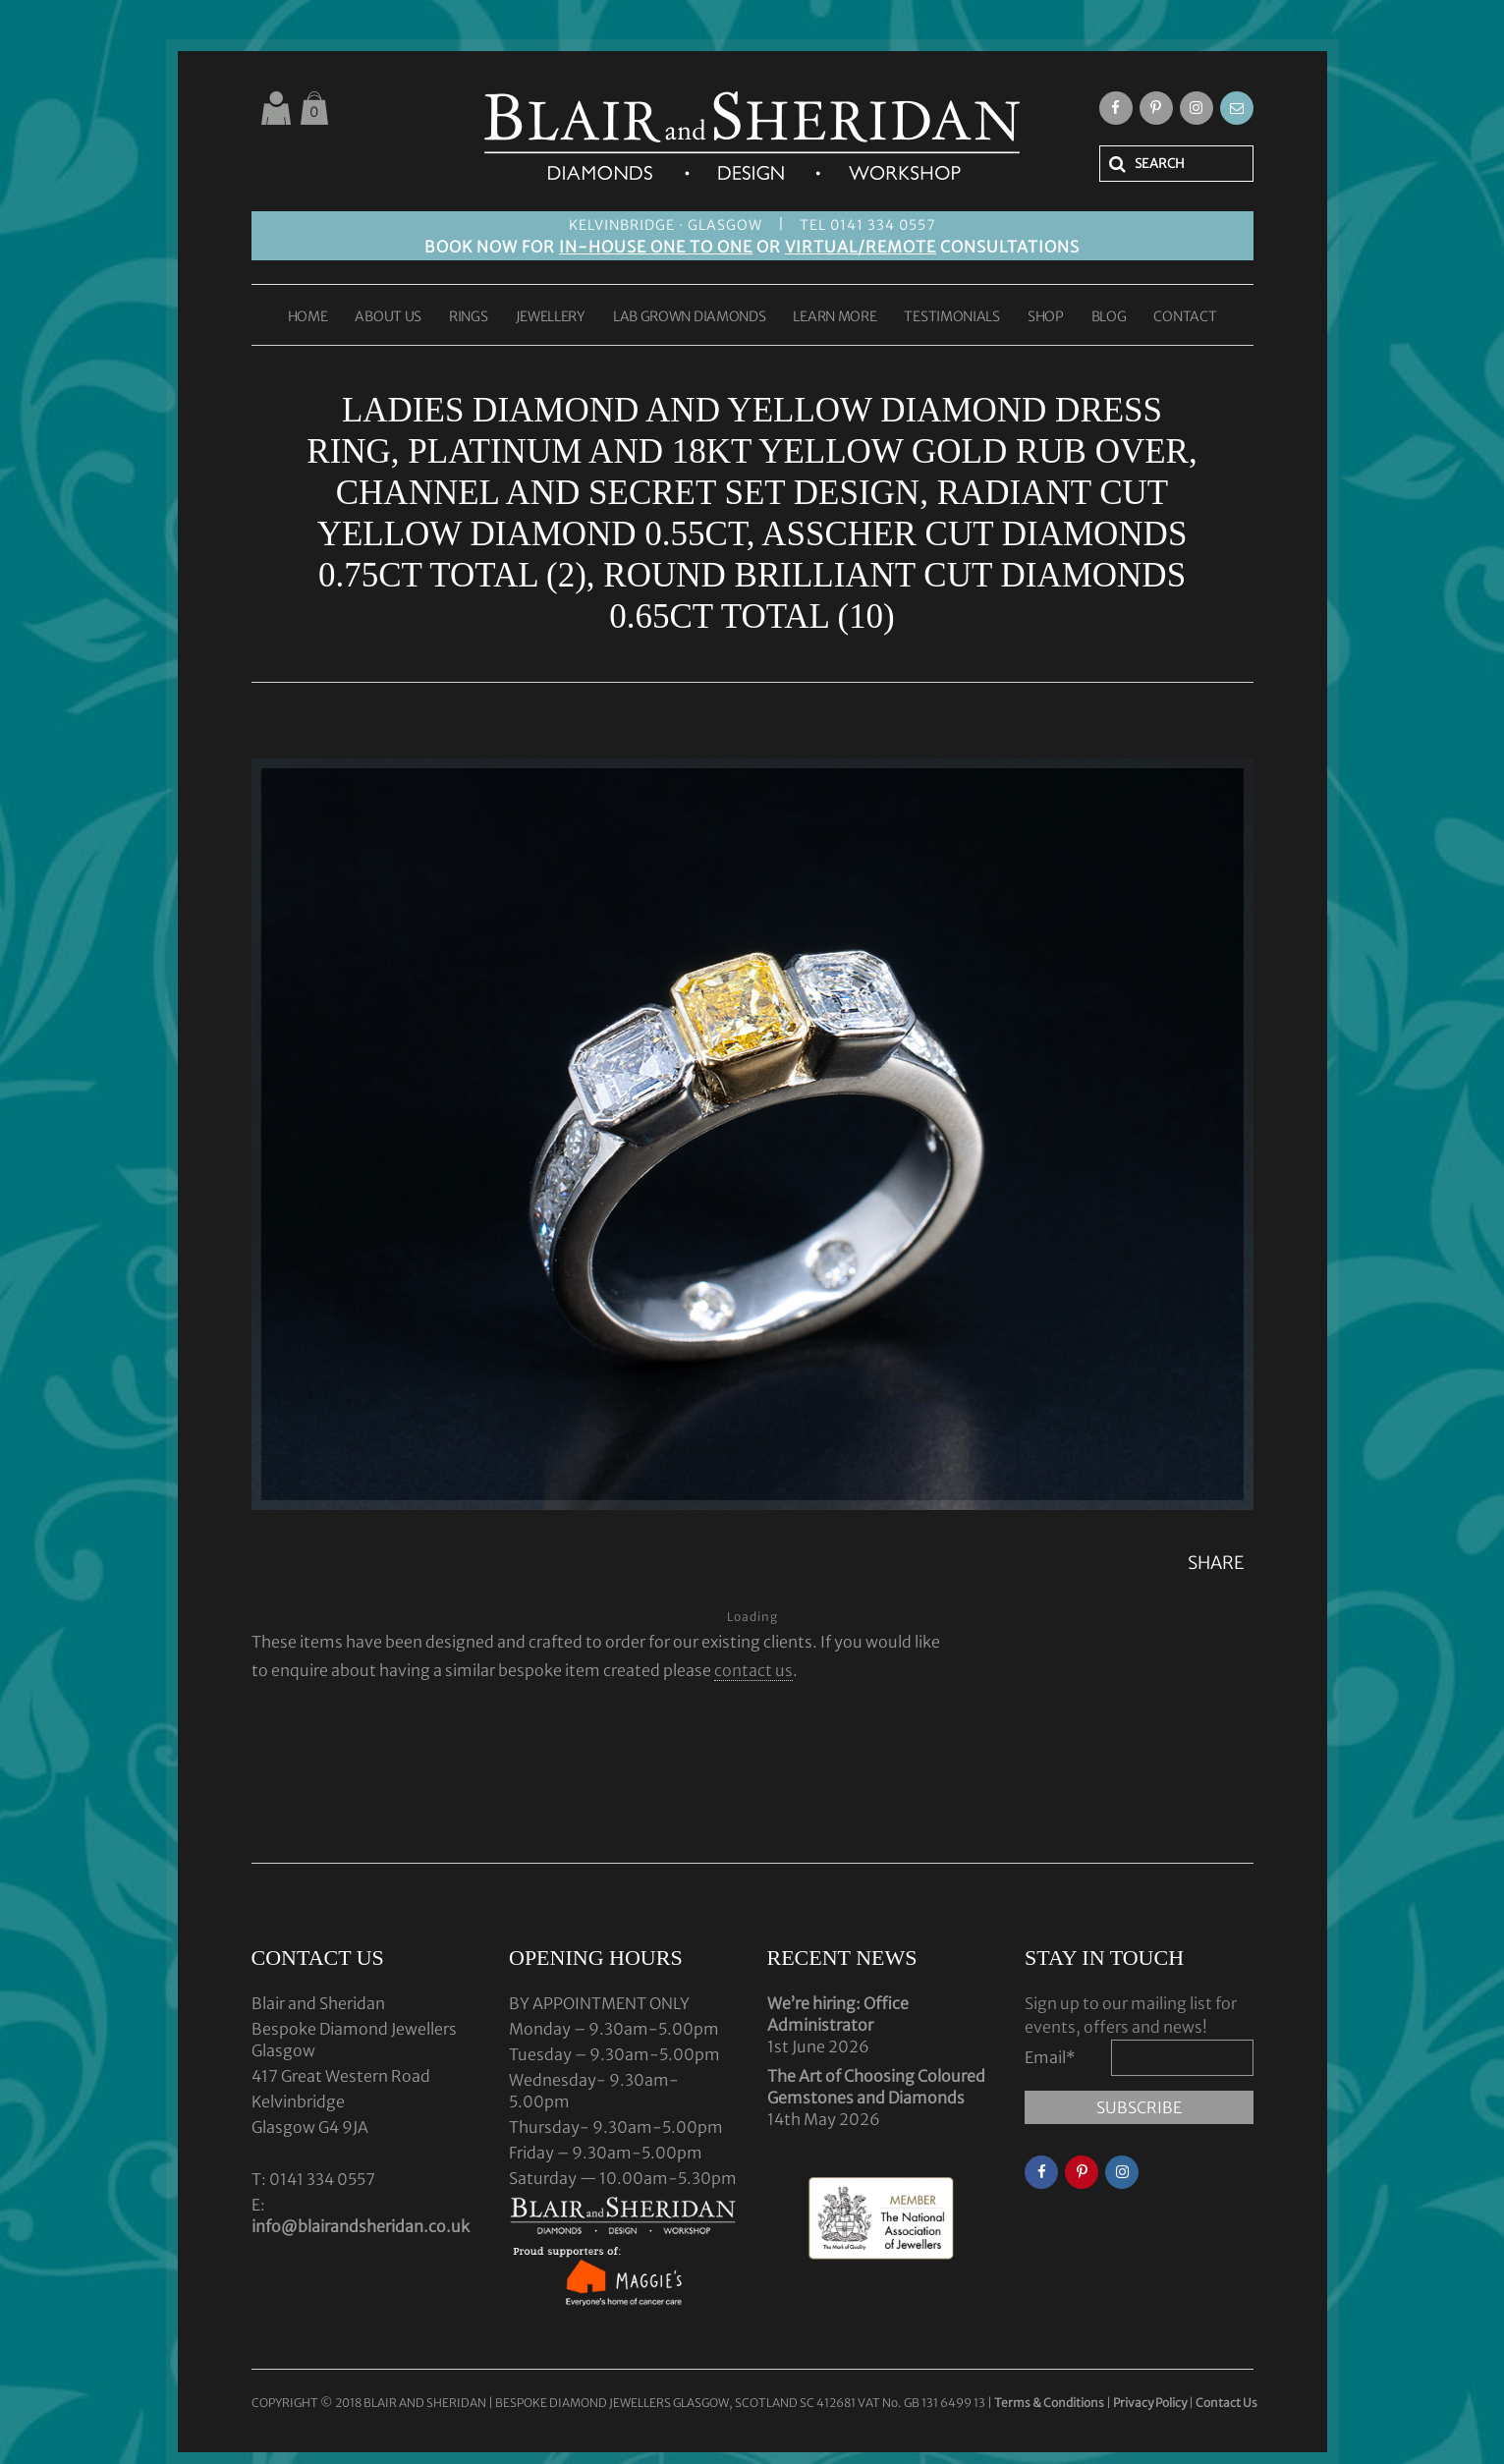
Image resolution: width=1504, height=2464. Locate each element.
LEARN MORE (834, 317)
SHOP (1046, 317)
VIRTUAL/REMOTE (860, 246)
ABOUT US (388, 317)
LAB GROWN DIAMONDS (689, 317)
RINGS (468, 317)
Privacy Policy (1150, 2402)
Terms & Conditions (1050, 2402)
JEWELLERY (550, 317)
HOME (308, 317)
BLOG (1109, 317)
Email (1050, 2057)
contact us (753, 1670)
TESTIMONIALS (951, 317)
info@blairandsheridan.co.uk (360, 2226)
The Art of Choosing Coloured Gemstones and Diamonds (876, 2086)
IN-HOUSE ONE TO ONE (655, 246)
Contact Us (1226, 2402)
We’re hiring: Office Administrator (838, 2014)
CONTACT (1184, 317)
